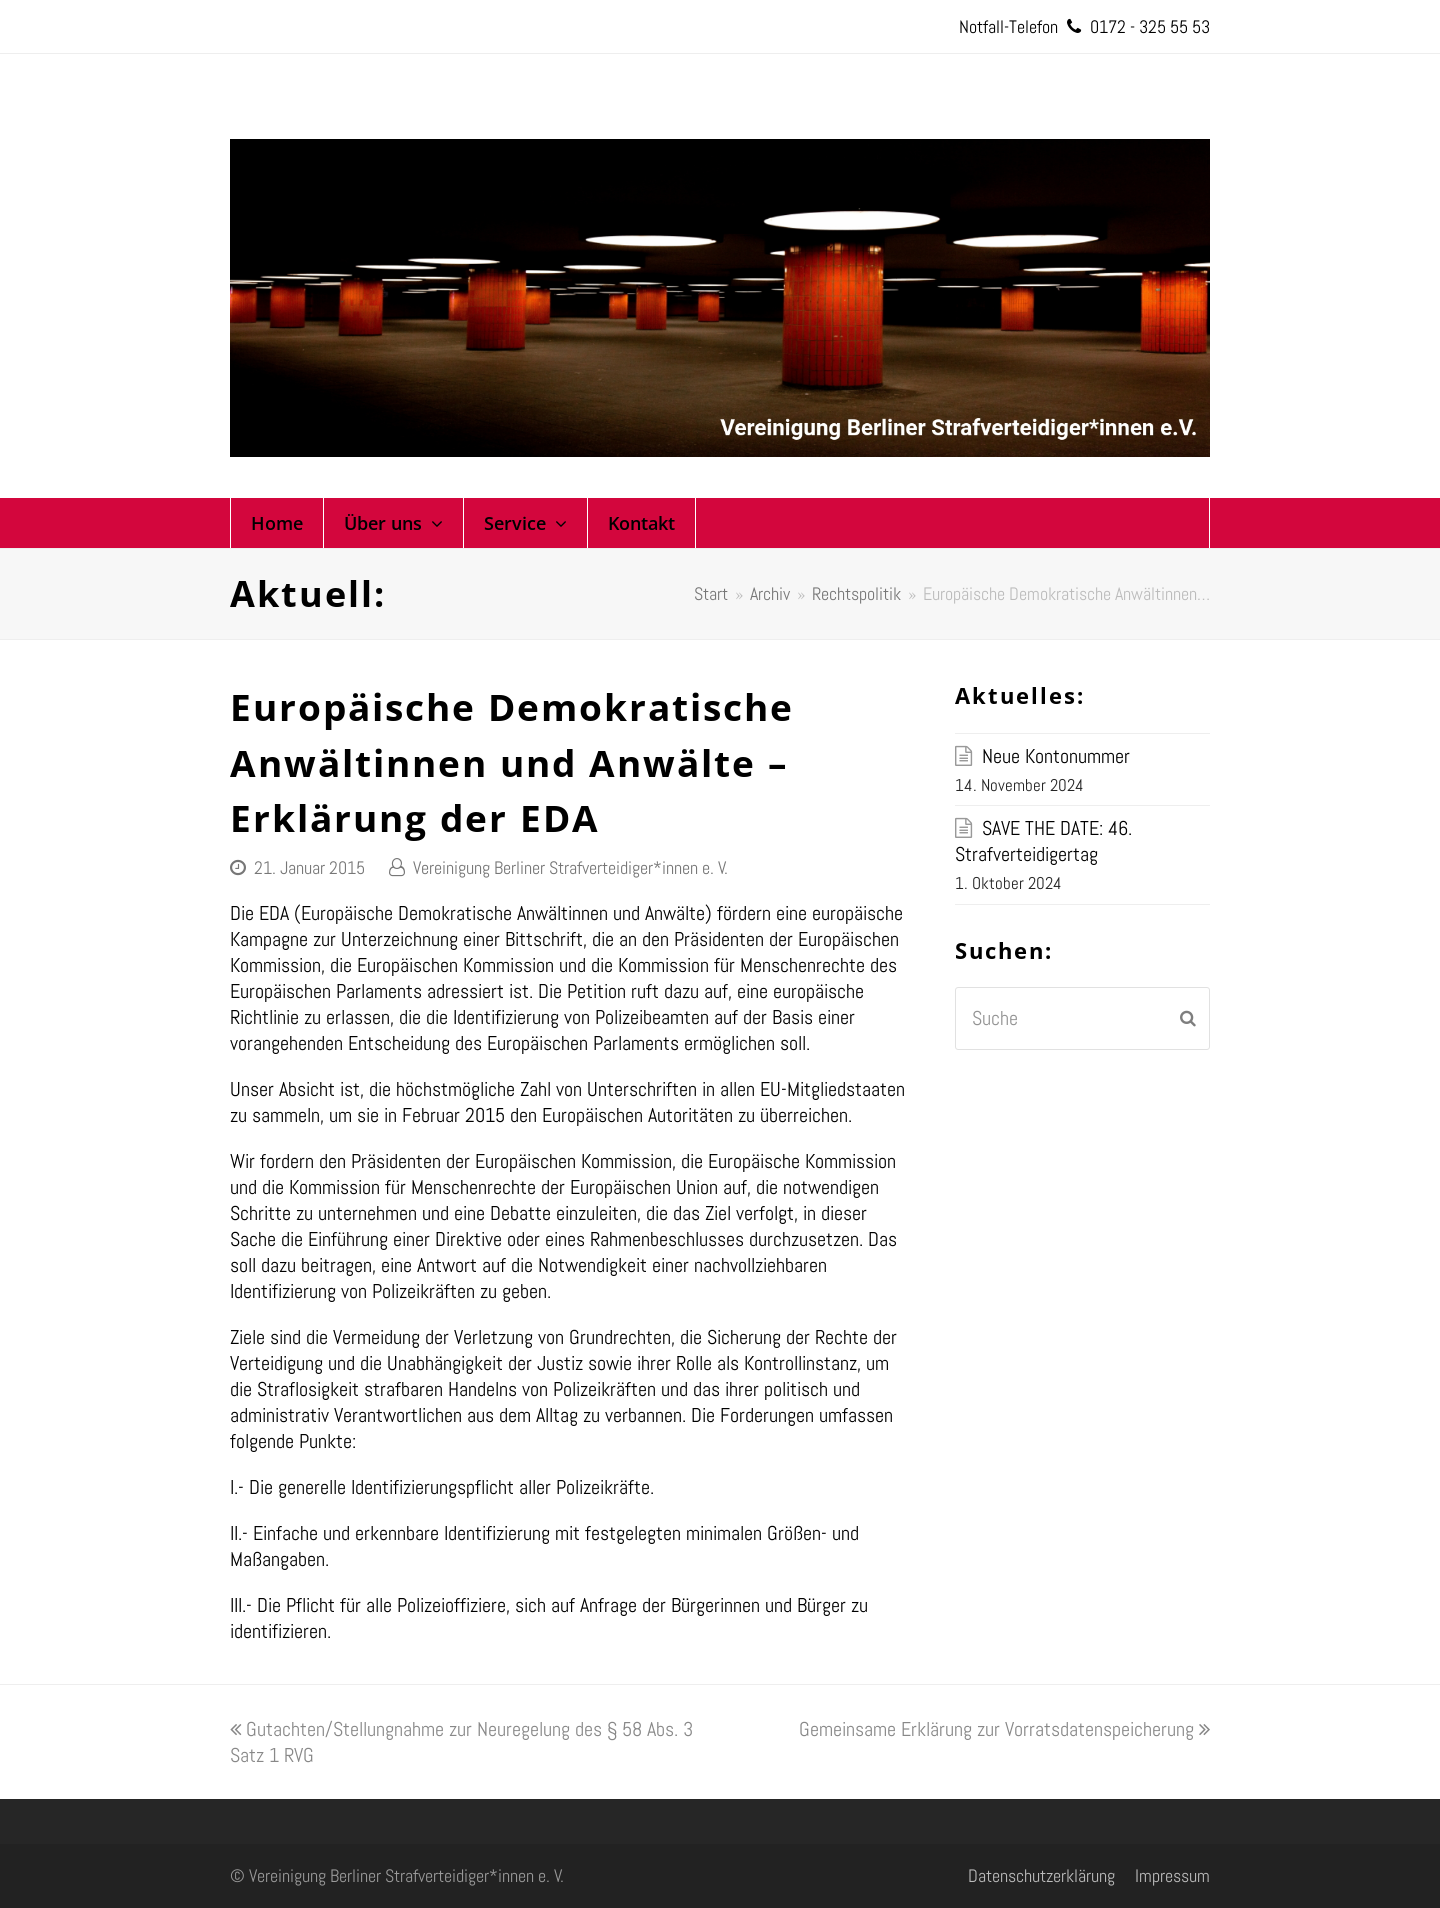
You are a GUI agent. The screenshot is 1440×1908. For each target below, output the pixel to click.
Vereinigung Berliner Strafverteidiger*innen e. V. (570, 867)
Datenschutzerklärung (1041, 1875)
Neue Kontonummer (1056, 756)
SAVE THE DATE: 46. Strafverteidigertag (1043, 841)
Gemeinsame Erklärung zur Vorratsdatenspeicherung (1004, 1729)
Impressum (1172, 1875)
